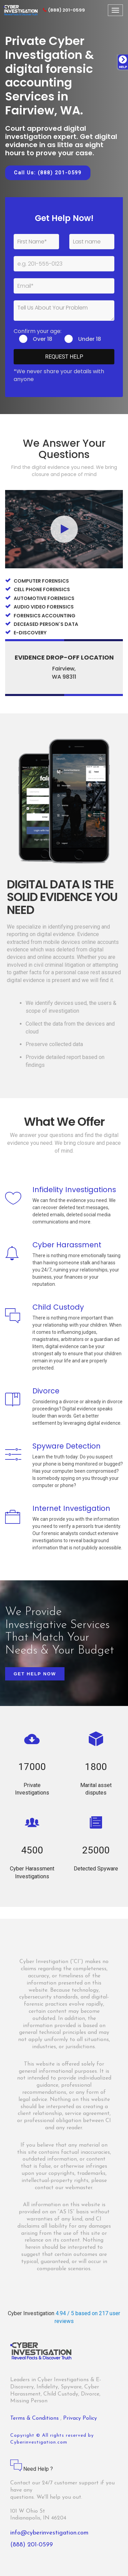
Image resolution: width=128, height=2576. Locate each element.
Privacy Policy (80, 2418)
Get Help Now (35, 1673)
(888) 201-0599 (64, 10)
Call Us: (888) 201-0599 (48, 173)
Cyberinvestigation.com (38, 2442)
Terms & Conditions (35, 2418)
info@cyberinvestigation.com (49, 2533)
